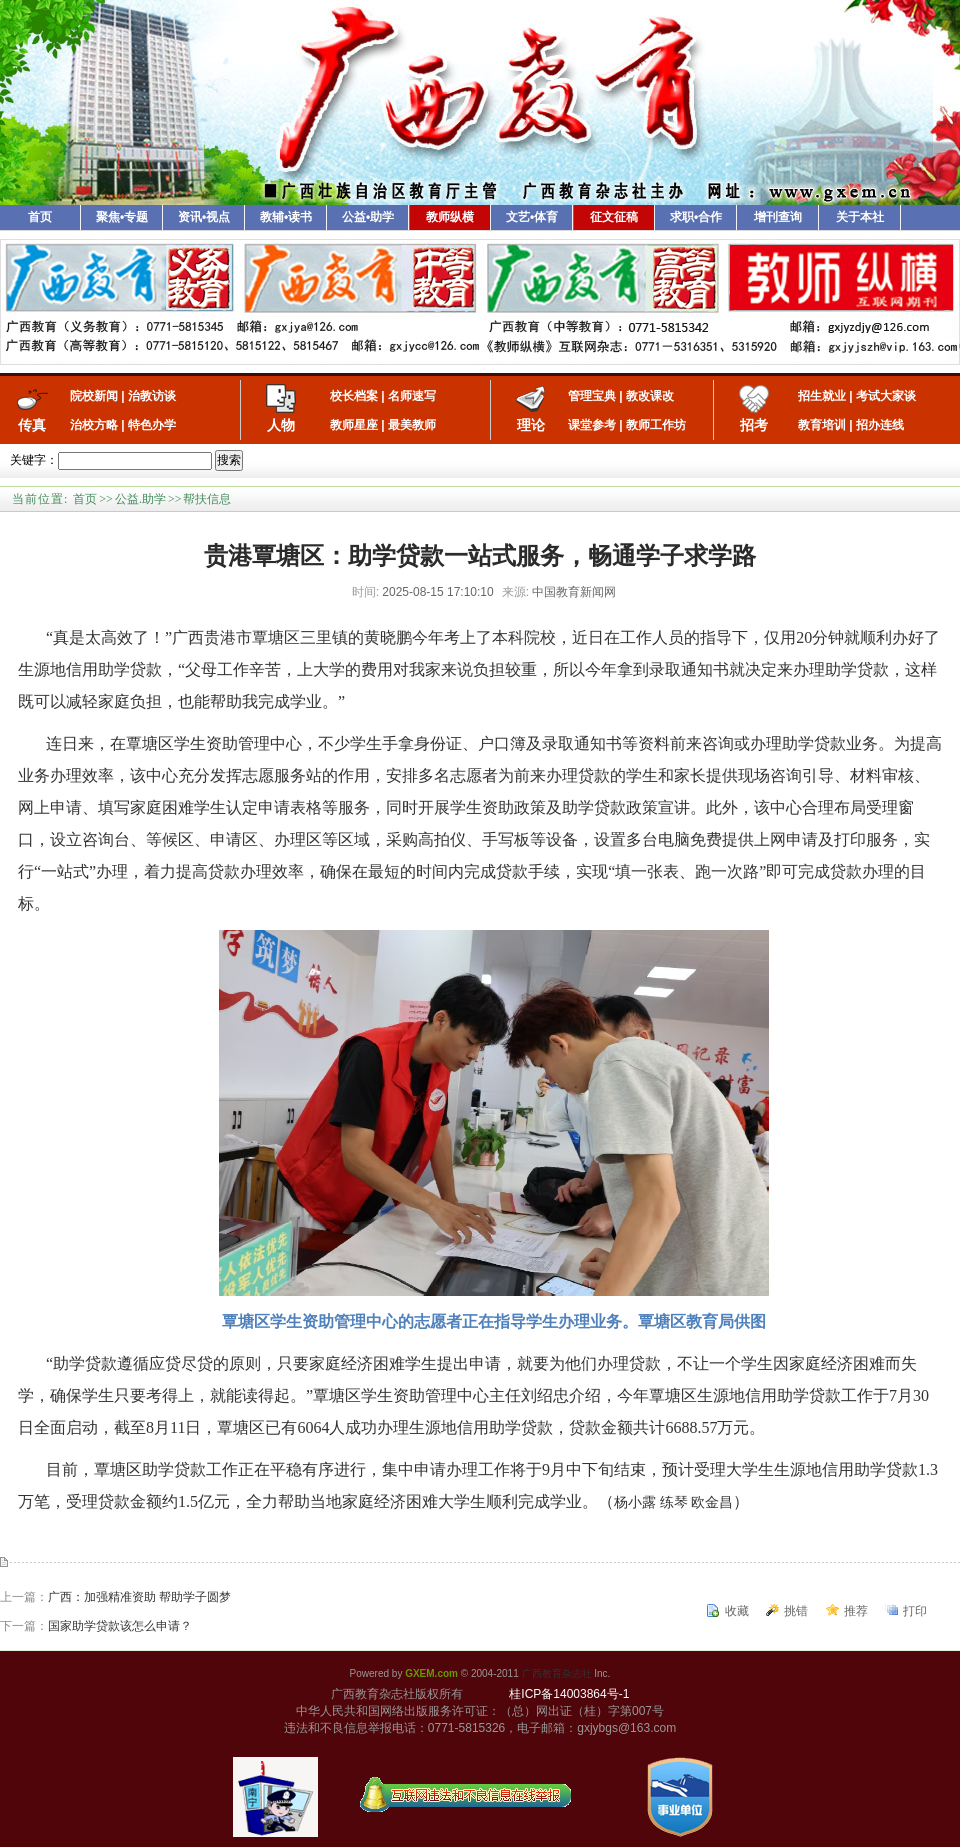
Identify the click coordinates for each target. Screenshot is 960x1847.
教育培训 (822, 425)
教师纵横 (450, 217)
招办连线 (880, 425)
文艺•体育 (532, 217)
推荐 (856, 1611)
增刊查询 (778, 217)
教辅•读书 (286, 217)
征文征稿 (614, 217)
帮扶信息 (207, 499)
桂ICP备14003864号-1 (569, 1694)
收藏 (737, 1611)
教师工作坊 (656, 425)
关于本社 (860, 217)
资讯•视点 (204, 217)
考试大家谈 (886, 396)
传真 (32, 425)
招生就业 (822, 396)
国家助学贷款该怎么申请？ (120, 1626)
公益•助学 (368, 217)
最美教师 (412, 425)
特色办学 (152, 425)
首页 (40, 217)
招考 (754, 425)
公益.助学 (140, 499)
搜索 (229, 460)
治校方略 (94, 425)
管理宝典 (592, 396)
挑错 (796, 1611)
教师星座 (354, 425)
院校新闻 (94, 396)
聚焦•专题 (122, 217)
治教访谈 (152, 396)
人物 (281, 425)
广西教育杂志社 (557, 1673)
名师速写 (412, 396)
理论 (531, 425)
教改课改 (650, 396)
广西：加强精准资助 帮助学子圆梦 (139, 1597)
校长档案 (354, 396)
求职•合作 (696, 217)
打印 (915, 1611)
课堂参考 (592, 425)
